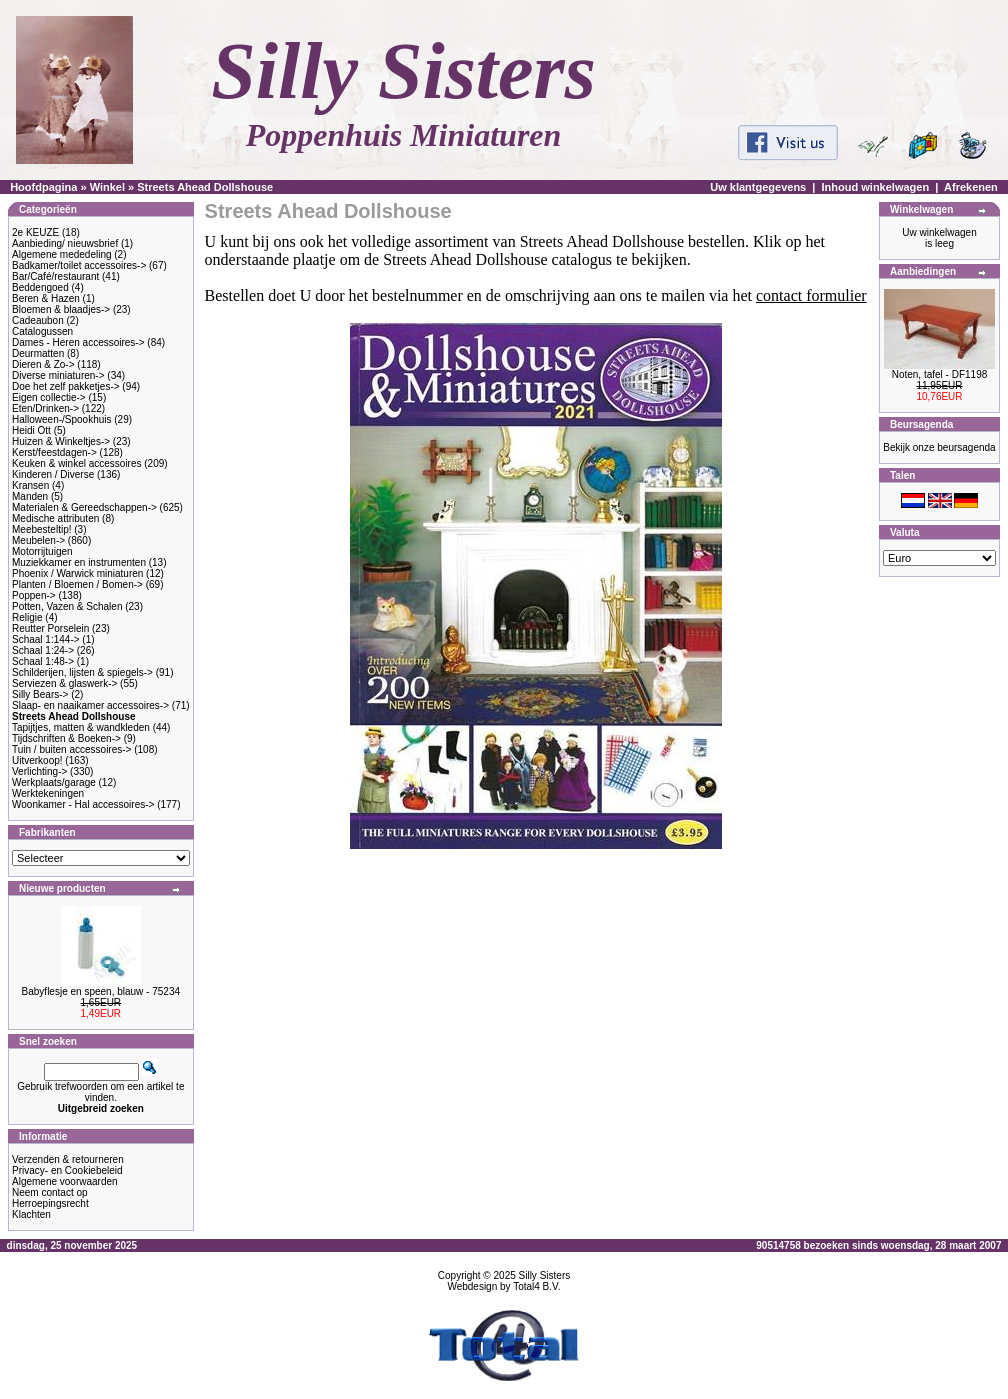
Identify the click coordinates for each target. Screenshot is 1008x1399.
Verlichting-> (39, 771)
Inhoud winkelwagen (876, 187)
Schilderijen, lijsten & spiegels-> (82, 672)
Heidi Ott (31, 430)
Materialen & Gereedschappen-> (84, 507)
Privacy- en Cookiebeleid (67, 1170)
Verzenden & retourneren (68, 1159)
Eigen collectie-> (49, 397)
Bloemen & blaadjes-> (61, 309)
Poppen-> (34, 595)
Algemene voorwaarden (65, 1181)
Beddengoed (40, 287)
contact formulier (811, 295)
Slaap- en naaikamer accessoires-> (90, 705)
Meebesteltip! (41, 529)
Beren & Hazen (46, 298)
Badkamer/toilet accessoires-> (79, 265)
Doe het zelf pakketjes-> (66, 386)
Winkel (107, 187)
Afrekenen (971, 187)
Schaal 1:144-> (46, 639)
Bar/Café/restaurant (55, 276)
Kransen (30, 485)
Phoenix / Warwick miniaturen (77, 573)
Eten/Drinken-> (45, 408)
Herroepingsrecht (50, 1203)
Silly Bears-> (40, 694)
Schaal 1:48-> (43, 661)
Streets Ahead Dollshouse (205, 187)
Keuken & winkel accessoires (77, 463)
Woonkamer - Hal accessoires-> (83, 804)
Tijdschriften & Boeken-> (66, 738)
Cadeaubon (38, 320)
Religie (27, 617)
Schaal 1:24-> (43, 650)
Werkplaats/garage (54, 782)
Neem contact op (50, 1192)
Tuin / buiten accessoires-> (71, 749)
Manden (30, 496)
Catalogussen (42, 331)
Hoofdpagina (43, 187)
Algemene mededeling (62, 254)
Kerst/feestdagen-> (54, 452)
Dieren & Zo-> (43, 364)
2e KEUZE (35, 232)
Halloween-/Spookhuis (62, 419)
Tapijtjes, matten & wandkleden (81, 727)
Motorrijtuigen (42, 551)
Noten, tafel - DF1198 (940, 374)
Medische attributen (55, 518)
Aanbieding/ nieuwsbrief (65, 243)
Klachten (31, 1214)
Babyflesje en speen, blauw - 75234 (101, 991)
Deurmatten (38, 353)
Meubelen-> (38, 540)
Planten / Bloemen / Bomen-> (77, 584)
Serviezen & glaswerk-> (64, 683)
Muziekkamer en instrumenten (79, 562)
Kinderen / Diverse (53, 474)
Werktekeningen (48, 793)
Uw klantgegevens (758, 187)
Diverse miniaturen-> (58, 375)
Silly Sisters (545, 1275)
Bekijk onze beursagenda (939, 447)
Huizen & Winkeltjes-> (61, 441)
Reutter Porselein (50, 628)
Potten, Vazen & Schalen (67, 606)
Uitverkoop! (37, 760)
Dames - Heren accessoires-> (78, 342)
